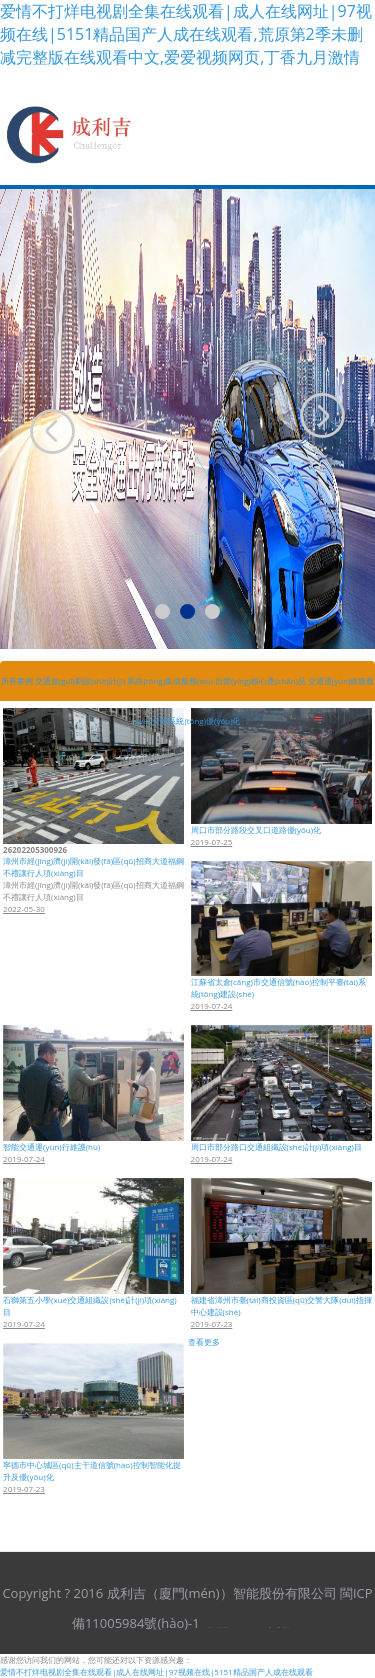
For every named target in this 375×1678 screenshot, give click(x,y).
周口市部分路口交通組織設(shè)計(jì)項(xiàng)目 (276, 1146)
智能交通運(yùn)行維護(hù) (51, 1146)
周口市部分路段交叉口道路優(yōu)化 (256, 829)
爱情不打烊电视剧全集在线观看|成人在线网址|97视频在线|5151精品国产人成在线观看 (156, 1671)
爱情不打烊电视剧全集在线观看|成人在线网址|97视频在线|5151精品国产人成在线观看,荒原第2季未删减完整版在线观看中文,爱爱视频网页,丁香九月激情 (186, 34)
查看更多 (204, 1341)
